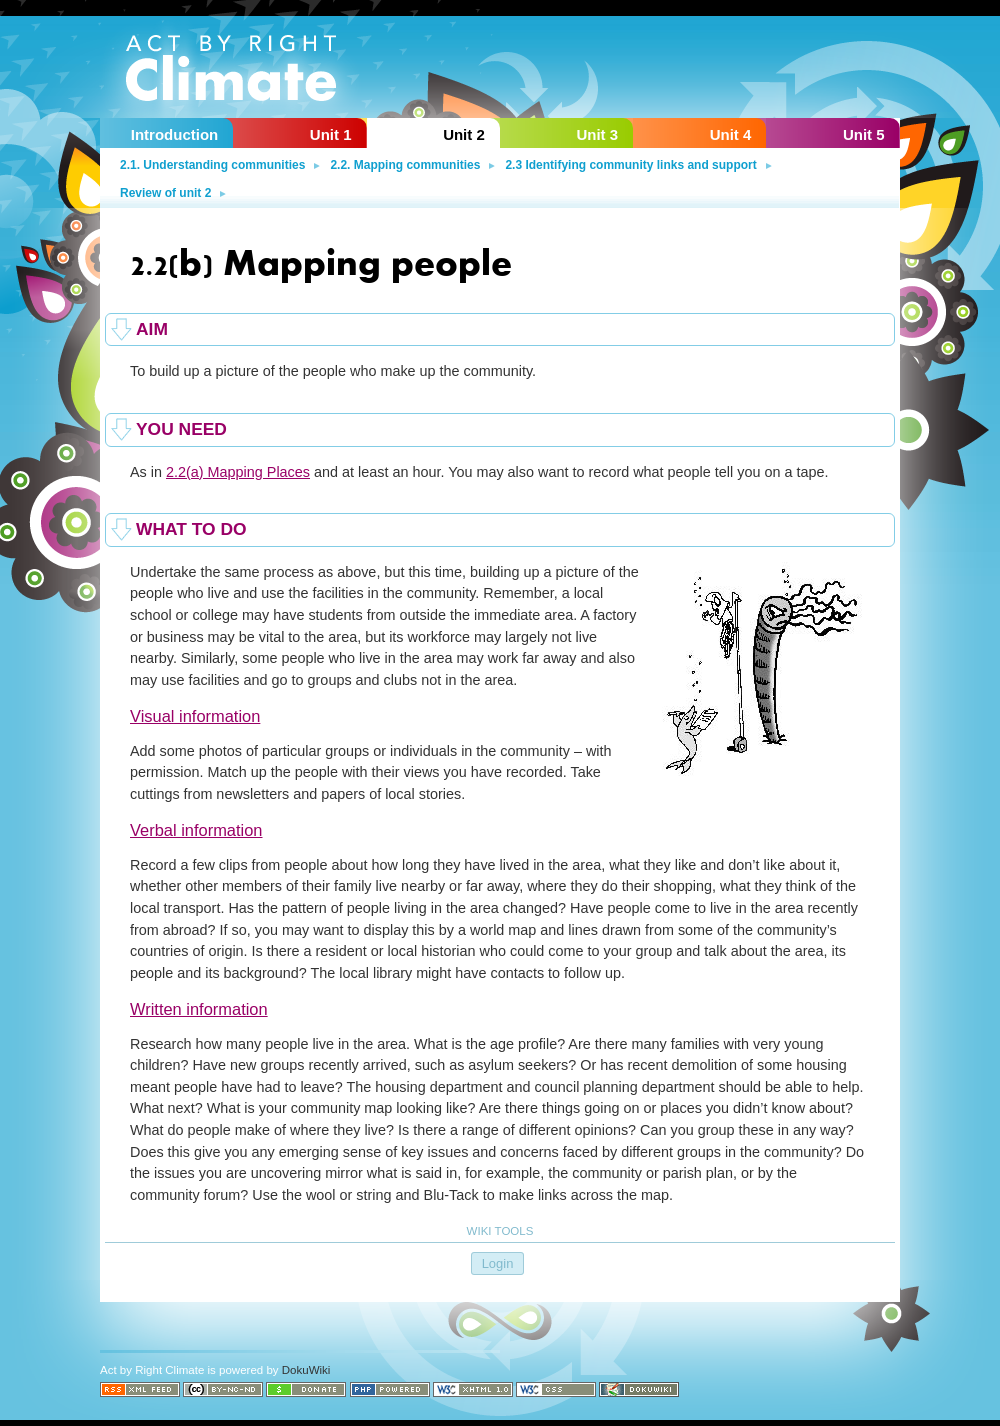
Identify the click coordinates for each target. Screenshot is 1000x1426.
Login (498, 1263)
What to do (191, 529)
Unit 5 (864, 134)
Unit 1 (331, 134)
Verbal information (196, 830)
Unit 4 (731, 134)
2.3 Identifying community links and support (630, 165)
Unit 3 (597, 134)
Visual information (195, 716)
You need (181, 429)
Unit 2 (464, 134)
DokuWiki (306, 1370)
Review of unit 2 (165, 193)
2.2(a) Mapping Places (238, 472)
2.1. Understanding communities (212, 165)
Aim (152, 329)
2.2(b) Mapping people (321, 259)
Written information (199, 1009)
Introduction (174, 134)
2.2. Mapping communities (405, 165)
